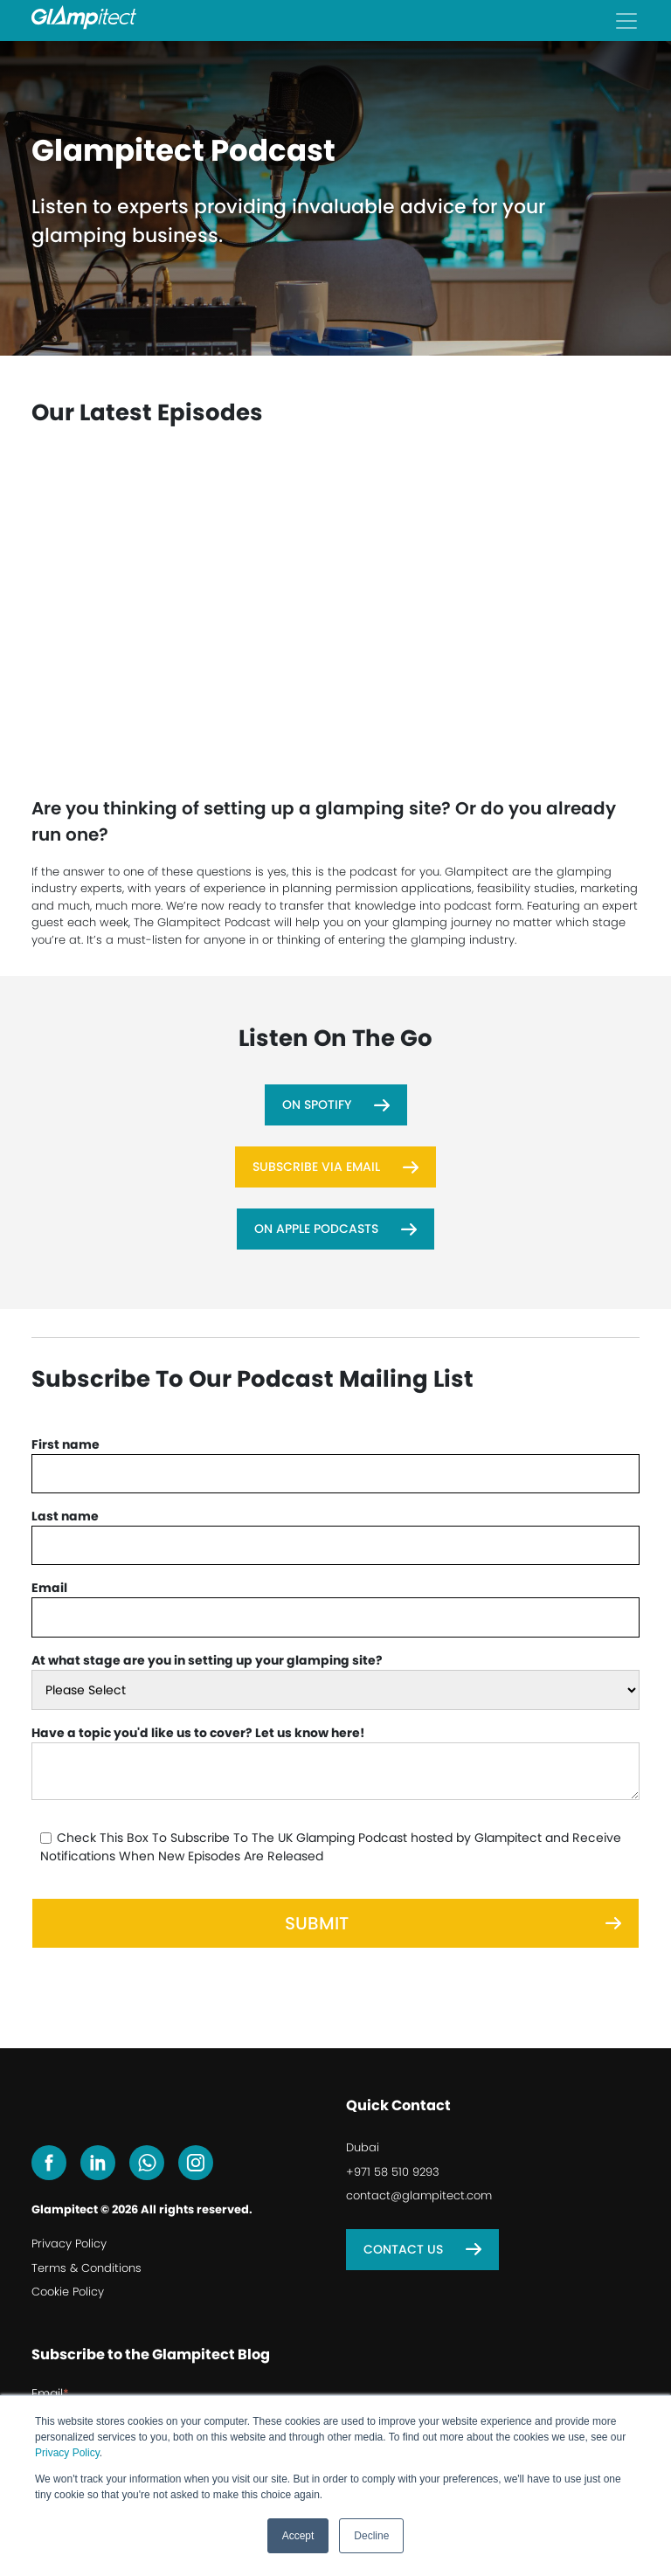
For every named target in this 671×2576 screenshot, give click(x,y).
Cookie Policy (67, 2291)
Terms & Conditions (86, 2268)
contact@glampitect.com (419, 2195)
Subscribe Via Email (316, 1166)
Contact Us (403, 2249)
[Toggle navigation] (626, 21)
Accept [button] (298, 2536)
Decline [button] (371, 2536)
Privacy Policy (67, 2453)
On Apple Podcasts (316, 1228)
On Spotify (316, 1104)
